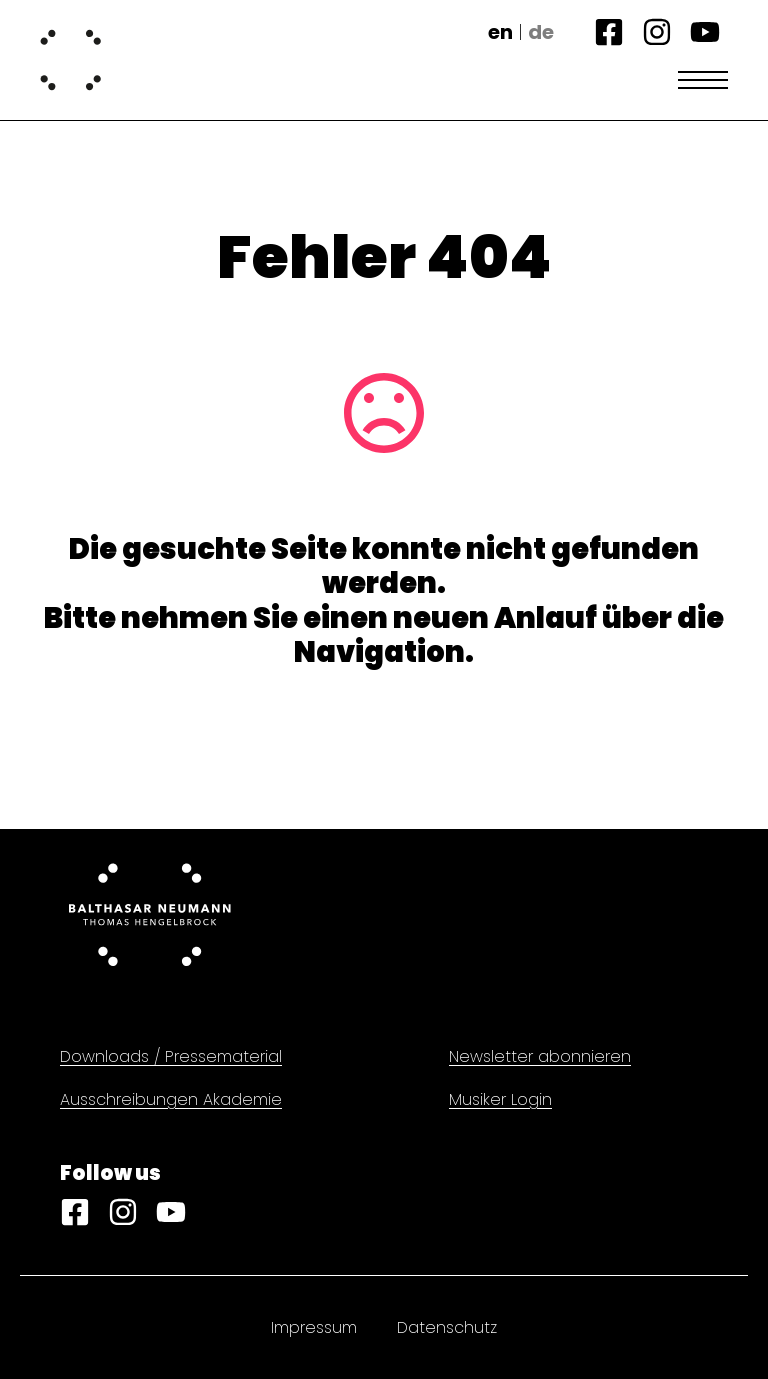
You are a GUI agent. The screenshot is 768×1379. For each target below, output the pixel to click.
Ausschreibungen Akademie (171, 1099)
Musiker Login (500, 1099)
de (541, 32)
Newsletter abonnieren (540, 1056)
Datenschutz (447, 1327)
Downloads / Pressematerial (171, 1056)
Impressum (314, 1327)
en (500, 32)
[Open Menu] (703, 80)
